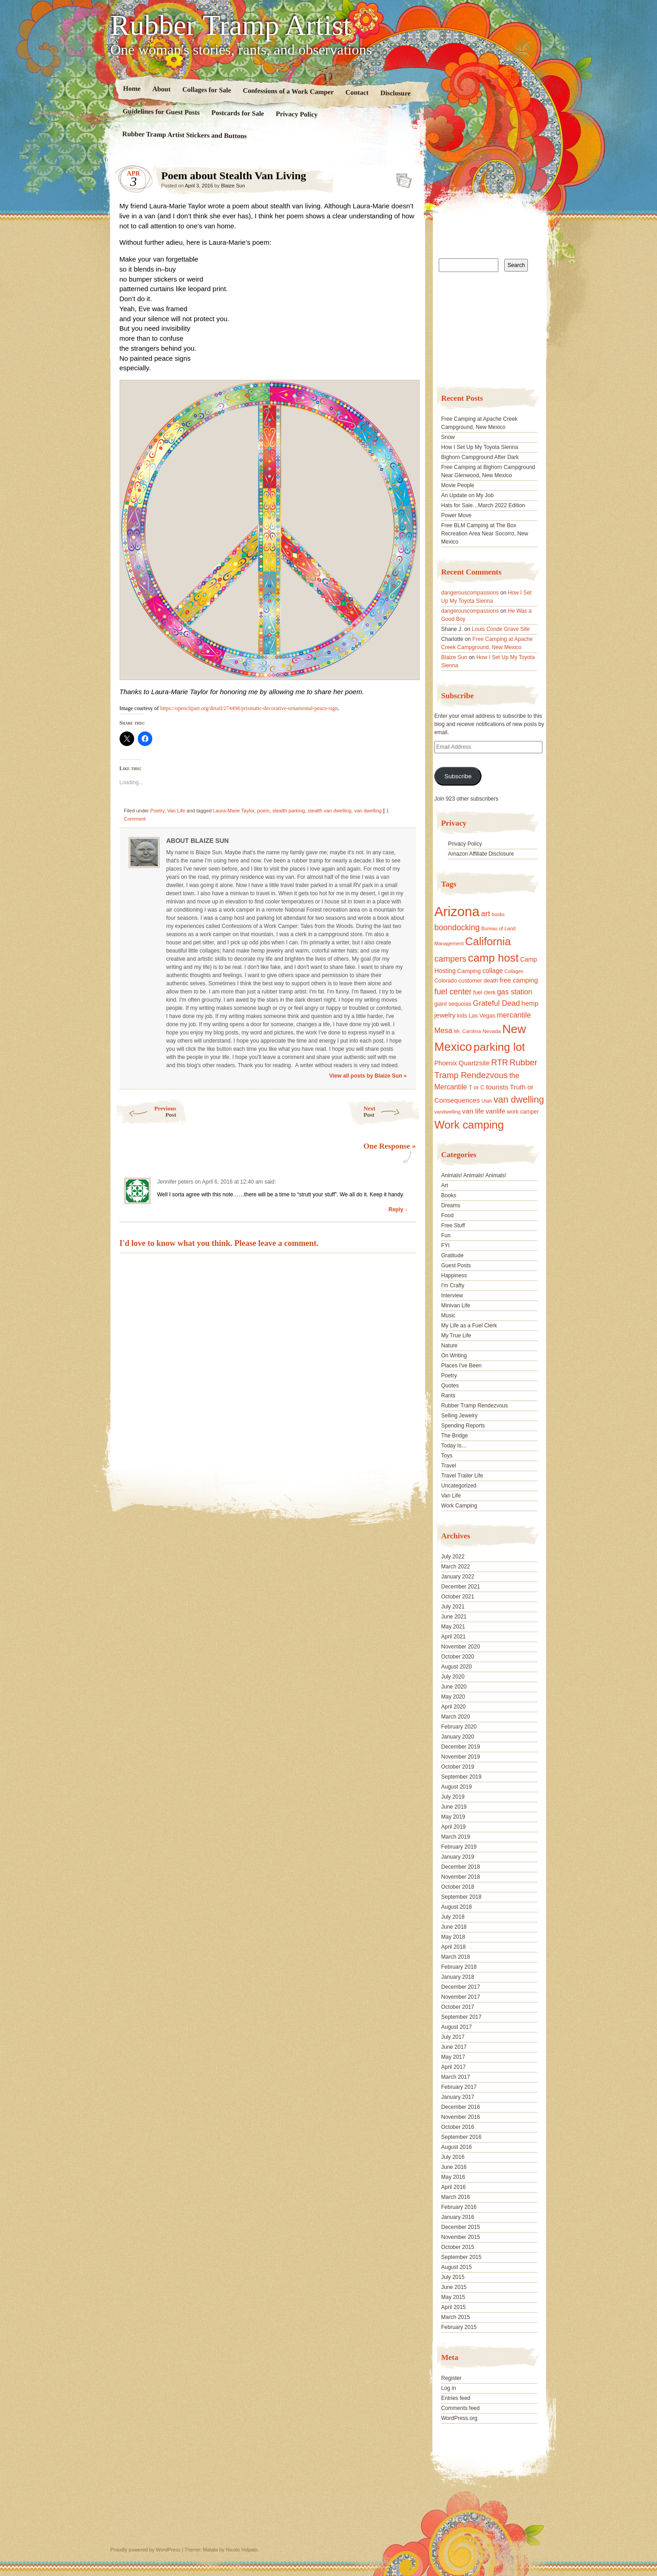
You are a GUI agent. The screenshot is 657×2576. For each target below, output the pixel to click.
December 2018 (460, 1867)
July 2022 (452, 1556)
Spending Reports (463, 1425)
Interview (452, 1295)
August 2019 (456, 1787)
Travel (448, 1465)
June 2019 (453, 1807)
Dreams (450, 1205)
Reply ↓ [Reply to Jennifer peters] (397, 1209)
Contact (356, 92)
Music (448, 1315)
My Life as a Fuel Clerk (469, 1325)
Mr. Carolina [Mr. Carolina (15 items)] (467, 1031)
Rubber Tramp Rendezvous (474, 1405)
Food (447, 1215)
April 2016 (453, 2187)
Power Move (456, 515)
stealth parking (288, 810)
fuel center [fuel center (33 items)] (452, 991)
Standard (401, 178)
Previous (145, 1111)
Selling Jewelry (459, 1415)
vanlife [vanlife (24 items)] (495, 1111)
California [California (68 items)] (488, 941)
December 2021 (460, 1586)
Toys (446, 1455)
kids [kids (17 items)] (462, 1016)
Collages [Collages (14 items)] (513, 971)
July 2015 (452, 2277)
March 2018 (455, 1957)
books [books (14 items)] (497, 914)
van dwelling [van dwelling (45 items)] (518, 1099)
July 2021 (452, 1606)
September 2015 (461, 2257)
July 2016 (452, 2157)
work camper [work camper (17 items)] (523, 1112)
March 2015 (455, 2317)
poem (263, 810)
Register (451, 2378)
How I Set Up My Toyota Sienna (479, 447)
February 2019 (458, 1847)
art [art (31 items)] (485, 913)
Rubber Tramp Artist (230, 25)
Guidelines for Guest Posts (161, 111)
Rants (448, 1395)
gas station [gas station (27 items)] (514, 992)
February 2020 (458, 1727)
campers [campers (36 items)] (450, 958)
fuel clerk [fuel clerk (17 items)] (484, 992)
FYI (445, 1245)
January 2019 (457, 1857)
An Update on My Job (467, 495)
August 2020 (456, 1667)
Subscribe (457, 776)
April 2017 (453, 2067)
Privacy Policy (296, 114)
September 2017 (461, 2017)
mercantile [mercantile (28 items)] (514, 1015)
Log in (448, 2388)
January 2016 (457, 2217)
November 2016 (460, 2117)
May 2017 (453, 2057)
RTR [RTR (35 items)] (499, 1062)
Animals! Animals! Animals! (473, 1175)
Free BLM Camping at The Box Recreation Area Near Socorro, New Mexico (484, 533)
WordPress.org (459, 2418)
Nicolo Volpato (242, 2549)
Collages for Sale (206, 90)
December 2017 (460, 1987)
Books (448, 1195)
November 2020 (460, 1646)
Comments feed (460, 2408)
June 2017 (453, 2047)
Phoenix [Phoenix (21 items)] (445, 1063)
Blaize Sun (233, 185)
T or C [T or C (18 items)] (477, 1087)
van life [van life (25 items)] (473, 1111)
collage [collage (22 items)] (492, 970)
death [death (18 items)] (491, 981)
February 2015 (458, 2327)
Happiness (454, 1275)
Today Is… (454, 1445)
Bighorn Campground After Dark (480, 457)
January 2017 (457, 2097)
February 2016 (458, 2207)
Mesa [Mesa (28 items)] (443, 1030)
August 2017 (456, 2027)
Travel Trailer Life (462, 1475)
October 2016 (457, 2127)
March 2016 (455, 2197)
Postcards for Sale (237, 113)
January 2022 (457, 1576)
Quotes (450, 1385)
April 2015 (453, 2307)
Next (392, 1111)
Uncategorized (458, 1485)
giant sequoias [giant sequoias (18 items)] (452, 1004)
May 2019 (453, 1817)
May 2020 (453, 1697)
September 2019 (461, 1777)
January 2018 (457, 1977)
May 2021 (453, 1626)
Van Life (176, 810)
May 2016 (453, 2177)
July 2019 (452, 1797)
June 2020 (453, 1687)
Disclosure (395, 93)
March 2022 (455, 1566)
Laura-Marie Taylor (233, 810)
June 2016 (453, 2167)
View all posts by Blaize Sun (368, 1076)
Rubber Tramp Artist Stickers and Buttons (184, 135)
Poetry (157, 810)
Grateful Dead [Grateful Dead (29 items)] (496, 1003)
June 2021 (453, 1616)
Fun (446, 1235)
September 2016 (461, 2137)
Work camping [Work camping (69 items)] (469, 1125)
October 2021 (457, 1596)
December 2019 (460, 1747)
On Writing (453, 1355)
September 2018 (461, 1897)
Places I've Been (461, 1365)
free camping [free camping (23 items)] (519, 980)
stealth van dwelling (329, 810)
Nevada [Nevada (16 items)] (491, 1031)
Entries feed (455, 2398)
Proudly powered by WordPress (145, 2549)
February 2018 (458, 1967)
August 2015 (456, 2267)
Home (131, 88)
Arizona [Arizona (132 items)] (456, 911)
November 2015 (460, 2237)
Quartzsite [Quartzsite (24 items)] (474, 1063)
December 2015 (460, 2227)
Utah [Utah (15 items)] (486, 1101)
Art (444, 1185)
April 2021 (453, 1636)
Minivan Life (455, 1305)
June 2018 (453, 1927)
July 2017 (452, 2037)
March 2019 (455, 1837)
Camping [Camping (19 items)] (469, 971)
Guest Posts (456, 1265)
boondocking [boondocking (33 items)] (457, 927)
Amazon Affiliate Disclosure (481, 854)
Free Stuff (453, 1225)
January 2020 (457, 1737)
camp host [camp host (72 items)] (493, 958)
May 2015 (453, 2297)
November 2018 (460, 1877)
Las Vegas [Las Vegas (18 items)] (481, 1016)
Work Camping (459, 1505)
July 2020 (452, 1677)
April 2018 (453, 1947)
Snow (448, 437)
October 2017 (457, 2007)
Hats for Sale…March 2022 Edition (483, 505)
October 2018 (457, 1887)
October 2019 (457, 1767)
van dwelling (368, 810)
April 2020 (453, 1707)
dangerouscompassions (470, 593)
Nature (449, 1345)
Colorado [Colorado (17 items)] (445, 981)
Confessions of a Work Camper (288, 91)
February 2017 (458, 2087)
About (161, 89)
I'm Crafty (452, 1285)
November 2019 (460, 1757)
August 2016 (456, 2147)
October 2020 (457, 1656)
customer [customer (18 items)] (470, 981)
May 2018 (453, 1937)
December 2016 (460, 2107)
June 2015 (453, 2287)
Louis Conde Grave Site (501, 629)
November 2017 (460, 1997)
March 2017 (455, 2077)
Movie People (457, 485)
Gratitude (452, 1255)
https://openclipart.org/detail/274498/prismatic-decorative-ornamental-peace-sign (249, 708)
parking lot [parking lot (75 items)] (499, 1047)
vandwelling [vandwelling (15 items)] (447, 1111)
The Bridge (454, 1435)
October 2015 (457, 2247)
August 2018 (456, 1907)
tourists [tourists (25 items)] (497, 1087)
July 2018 (452, 1917)
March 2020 (455, 1717)
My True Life (456, 1335)
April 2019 (453, 1827)
